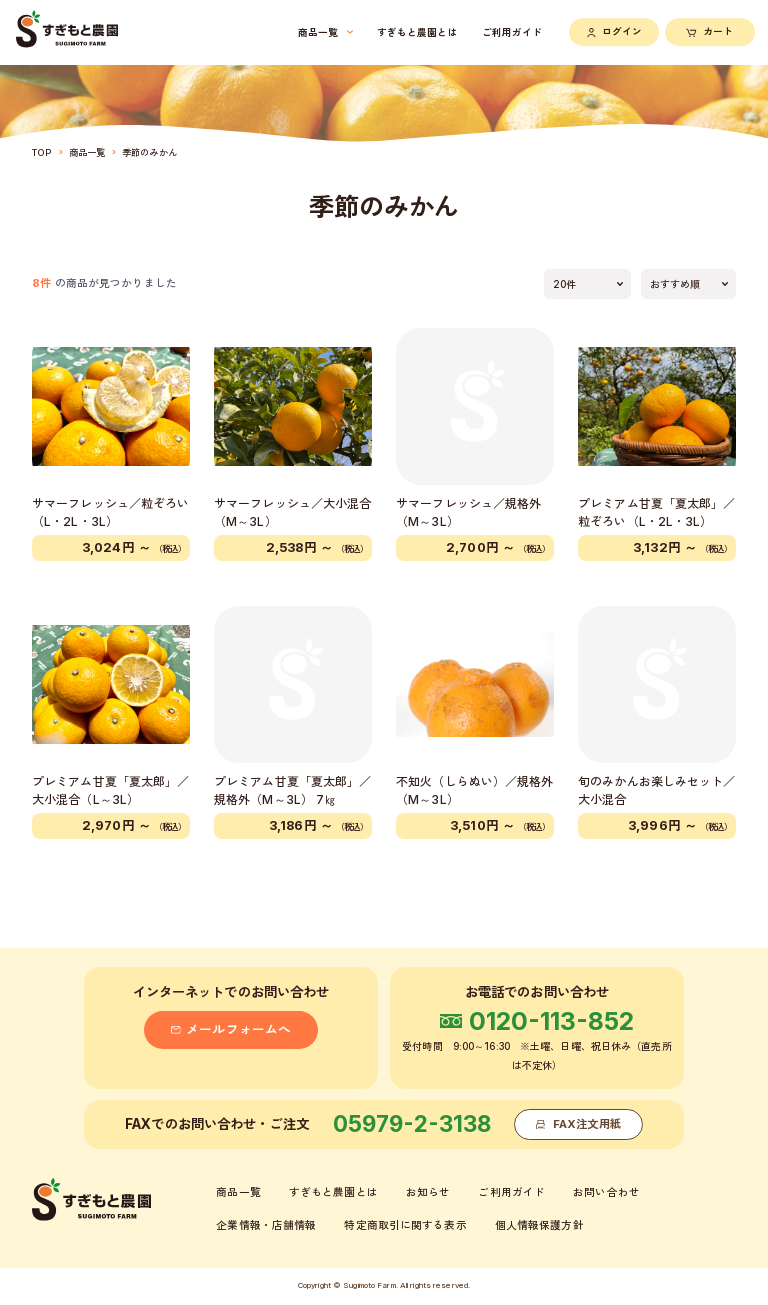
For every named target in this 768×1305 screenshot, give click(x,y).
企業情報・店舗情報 (266, 1225)
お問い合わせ (606, 1192)
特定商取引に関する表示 (405, 1225)
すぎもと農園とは (333, 1192)
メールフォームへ (231, 1029)
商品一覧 (87, 152)
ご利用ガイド (511, 1192)
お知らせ (428, 1192)
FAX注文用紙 (578, 1124)
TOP (42, 152)
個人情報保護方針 (539, 1225)
